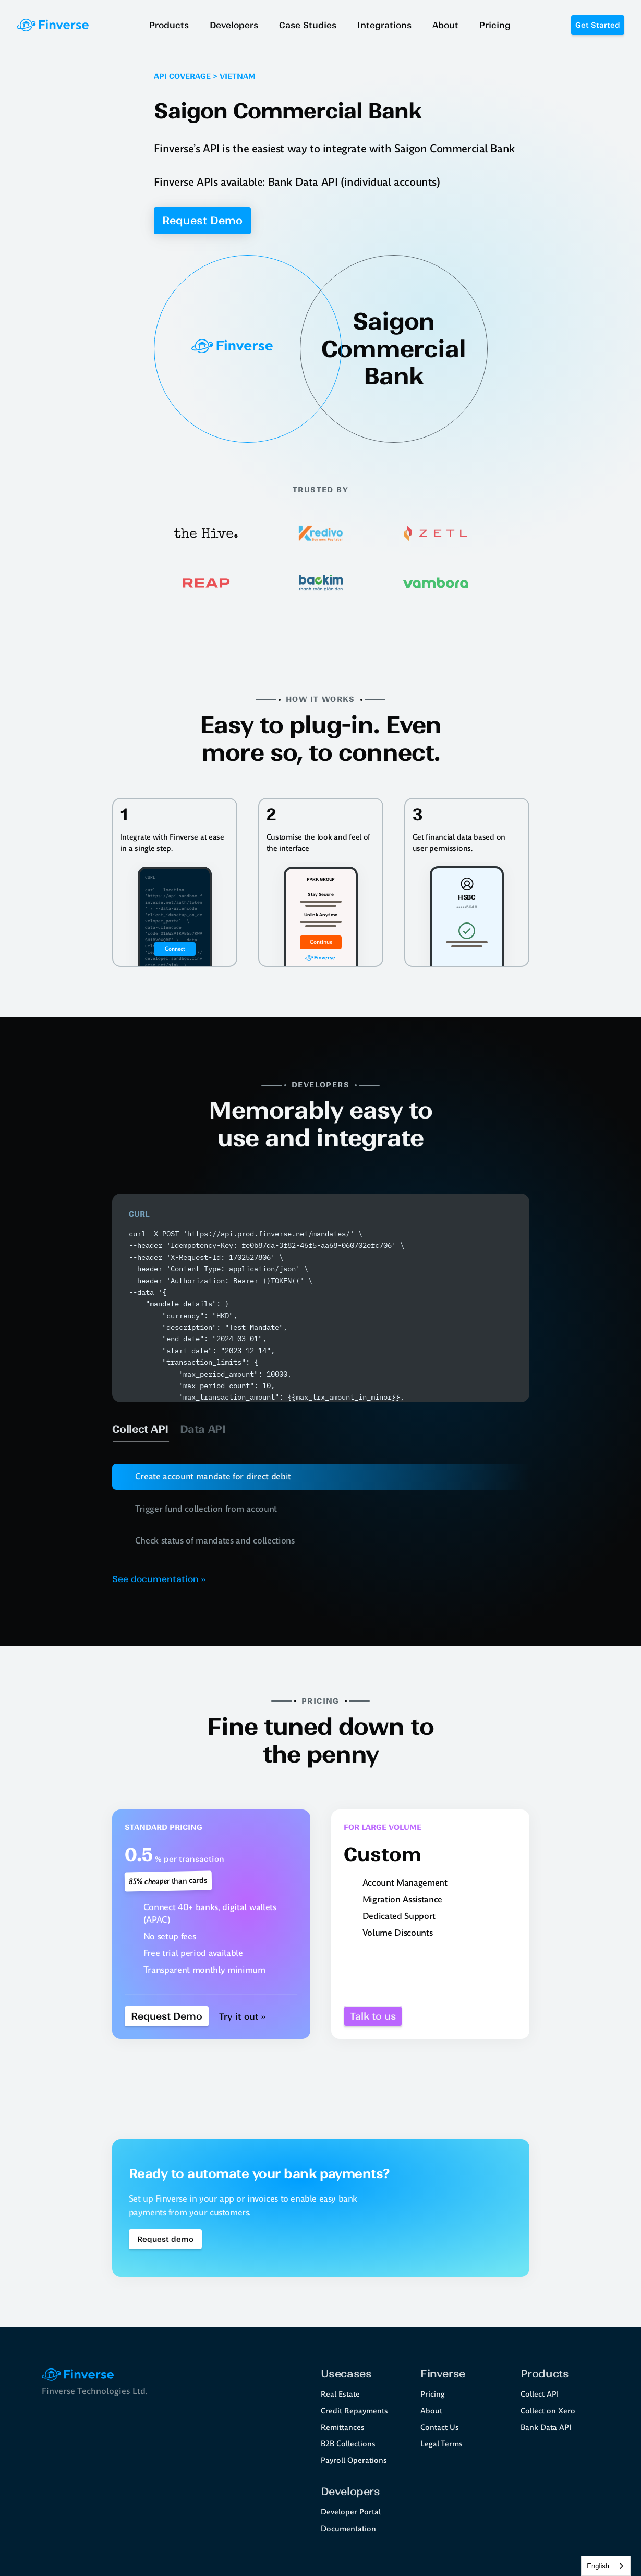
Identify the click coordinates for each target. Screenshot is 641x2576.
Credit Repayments (354, 2410)
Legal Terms (441, 2443)
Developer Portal (351, 2512)
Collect (533, 2394)
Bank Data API (546, 2427)
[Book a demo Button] (165, 2239)
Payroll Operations (354, 2460)
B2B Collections (348, 2443)
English (598, 2566)
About (431, 2410)
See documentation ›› (158, 1579)
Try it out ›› (242, 2016)
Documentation (348, 2528)
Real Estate (340, 2394)
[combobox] (606, 2566)
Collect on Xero (548, 2410)
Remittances (343, 2427)
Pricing (432, 2394)
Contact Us (439, 2427)
